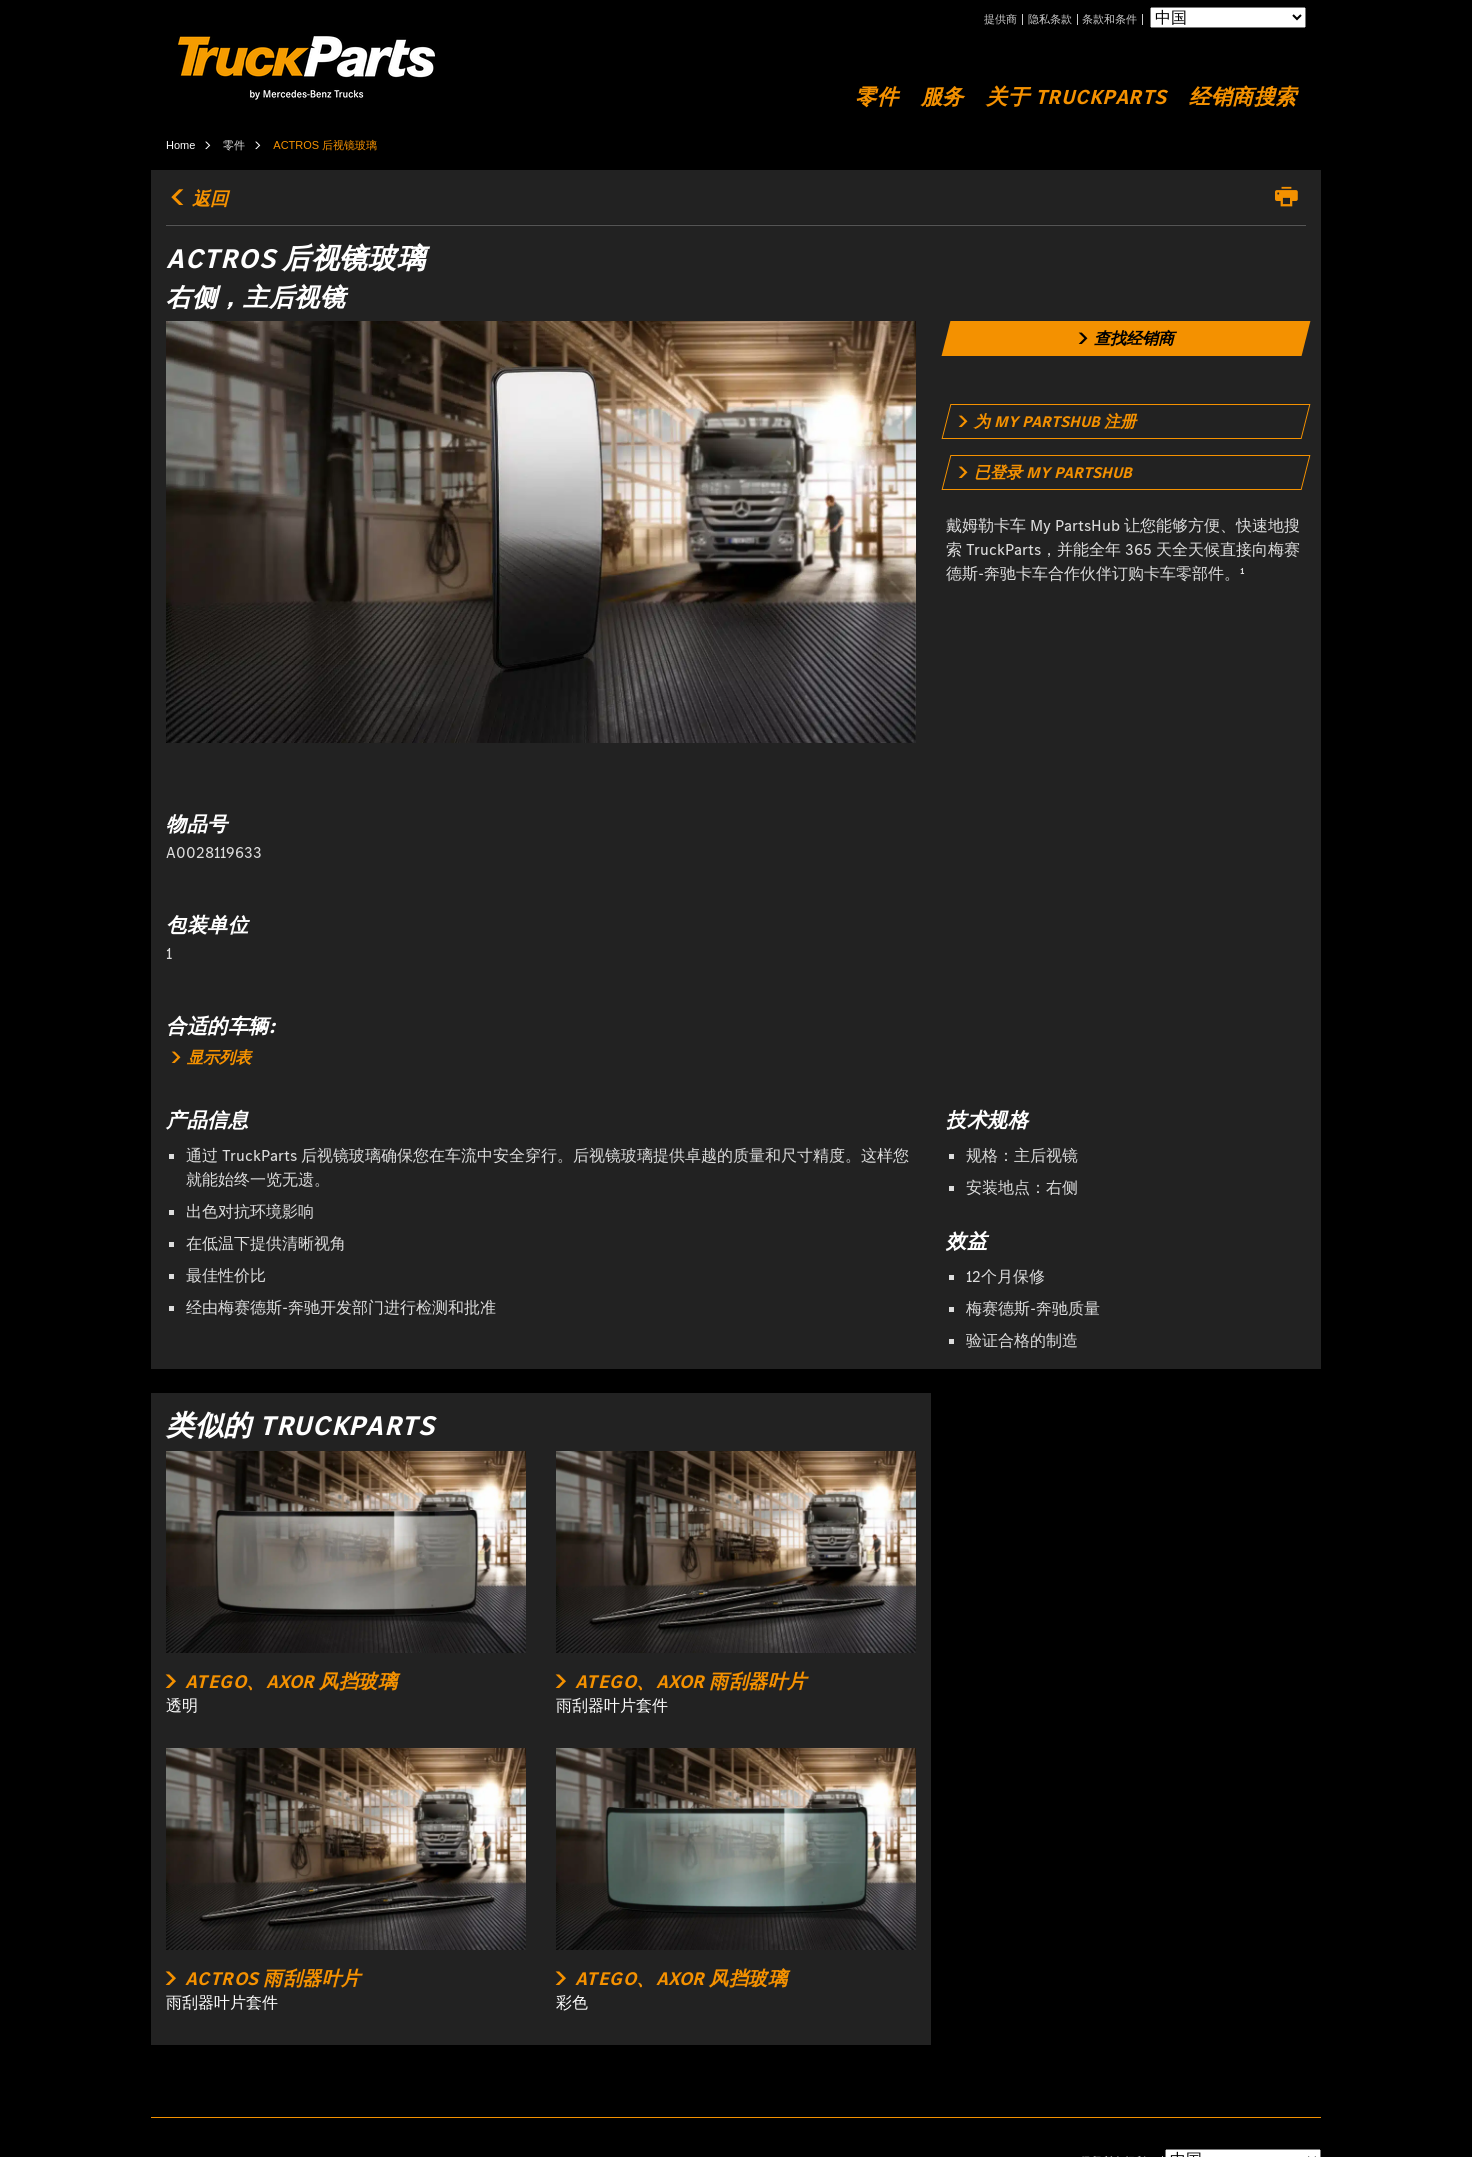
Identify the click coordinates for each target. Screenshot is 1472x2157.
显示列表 (211, 1057)
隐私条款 (1050, 19)
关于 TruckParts (1076, 97)
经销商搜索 (1243, 97)
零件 (876, 97)
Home (180, 145)
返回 (197, 199)
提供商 (1000, 19)
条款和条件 (1109, 19)
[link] (1126, 338)
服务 (942, 97)
